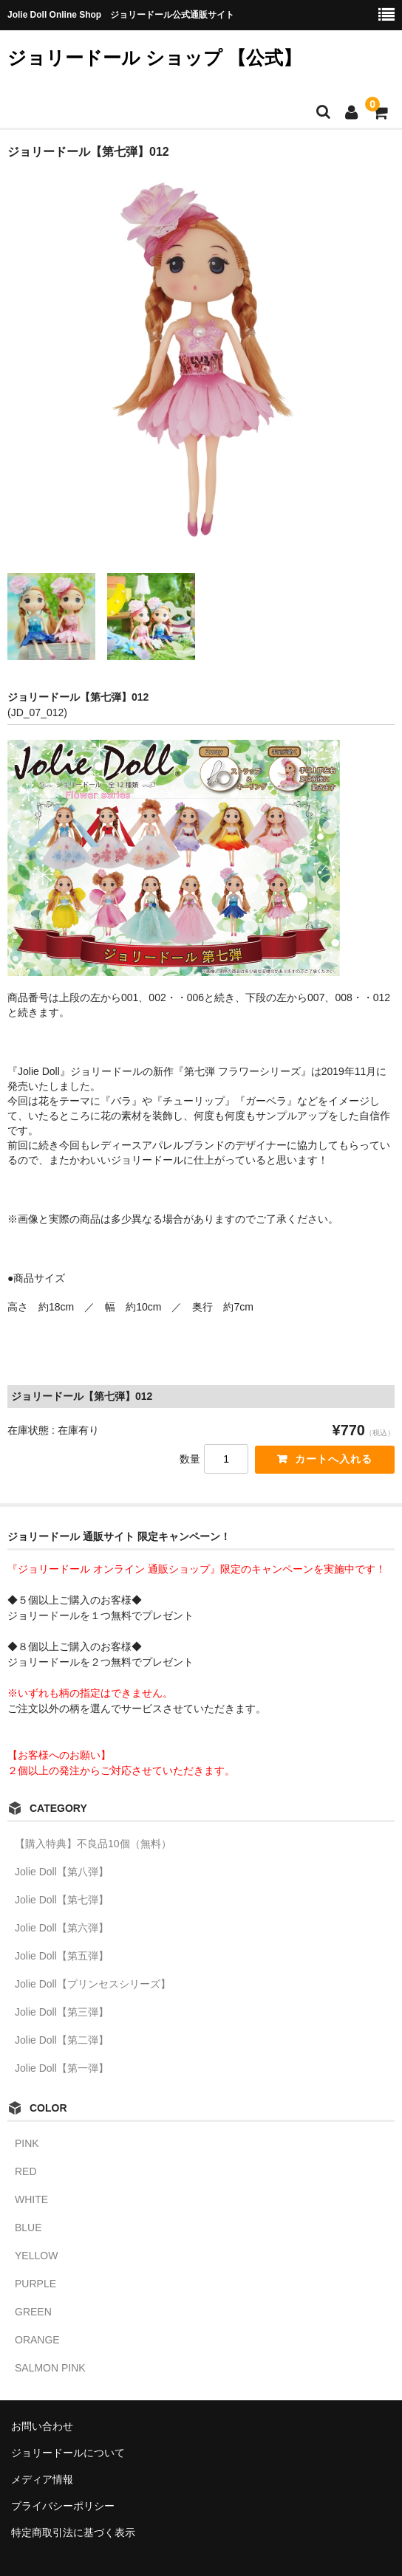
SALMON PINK (50, 2368)
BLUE (28, 2227)
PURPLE (35, 2284)
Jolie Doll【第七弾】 (62, 1900)
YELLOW (36, 2255)
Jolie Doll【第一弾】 (62, 2068)
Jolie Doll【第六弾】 (62, 1928)
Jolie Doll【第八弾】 (62, 1872)
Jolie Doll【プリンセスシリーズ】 (93, 1984)
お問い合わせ (42, 2426)
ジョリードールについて (68, 2453)
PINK (27, 2143)
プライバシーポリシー (63, 2506)
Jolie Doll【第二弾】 (62, 2040)
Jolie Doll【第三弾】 (62, 2012)
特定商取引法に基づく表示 (73, 2532)
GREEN (33, 2312)
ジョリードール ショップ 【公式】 (154, 57)
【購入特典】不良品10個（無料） (93, 1843)
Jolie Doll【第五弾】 (62, 1956)
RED (26, 2171)
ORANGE (37, 2340)
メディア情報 (42, 2479)
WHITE (31, 2199)
